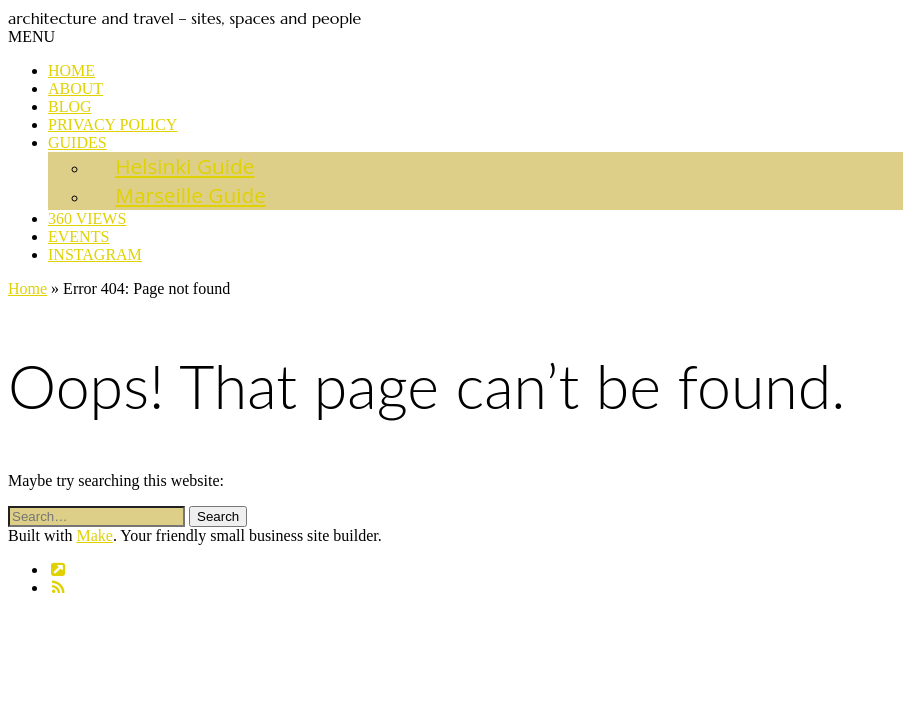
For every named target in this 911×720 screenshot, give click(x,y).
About (75, 88)
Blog (70, 106)
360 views (87, 218)
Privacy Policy (112, 124)
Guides (77, 142)
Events (78, 236)
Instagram (95, 254)
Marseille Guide (190, 195)
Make (94, 535)
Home (71, 70)
